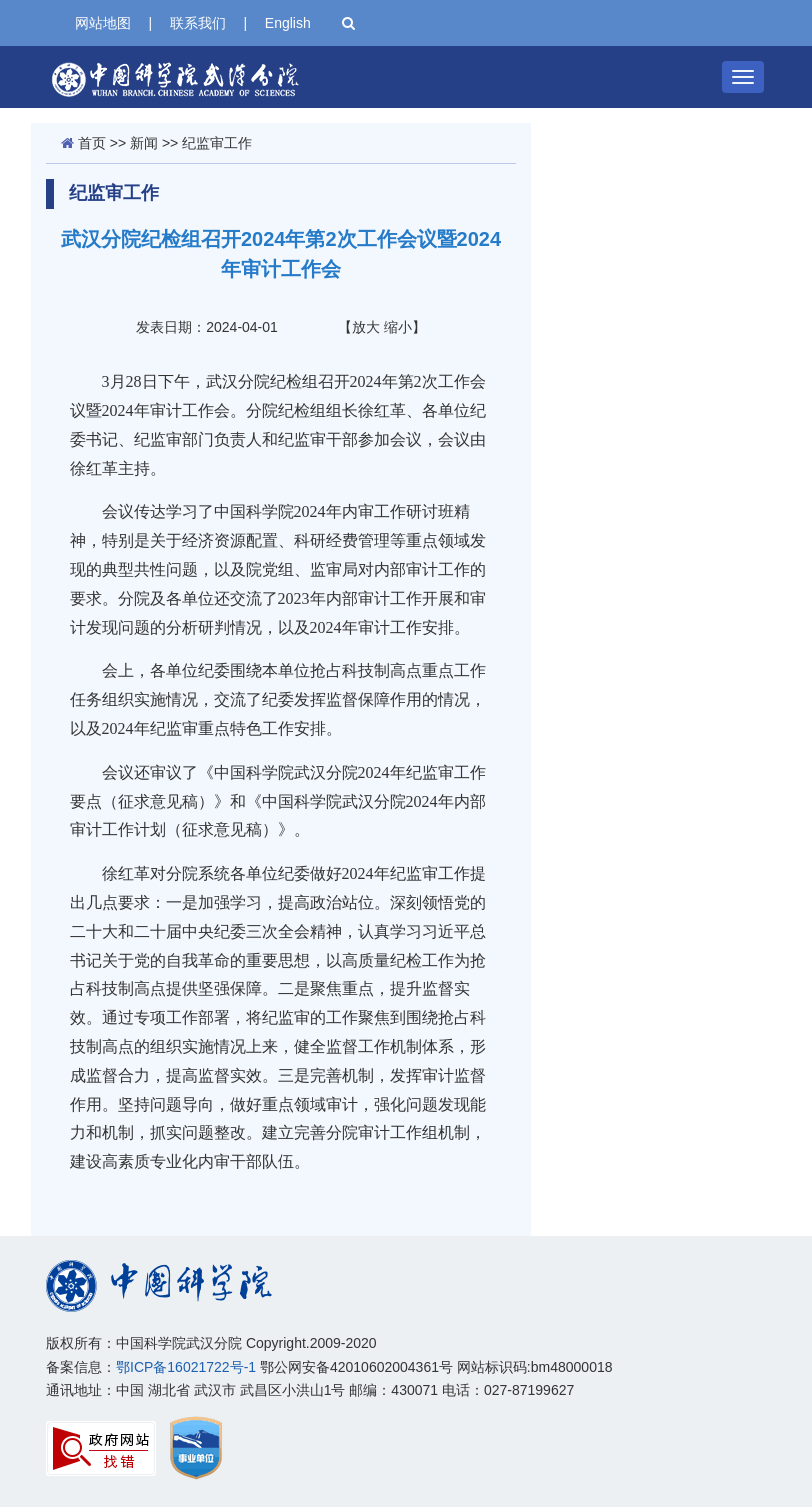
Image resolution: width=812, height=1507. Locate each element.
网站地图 (103, 23)
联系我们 (198, 23)
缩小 (398, 327)
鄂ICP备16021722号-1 (186, 1367)
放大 (366, 327)
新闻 (144, 143)
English (288, 23)
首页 (92, 143)
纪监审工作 (217, 143)
